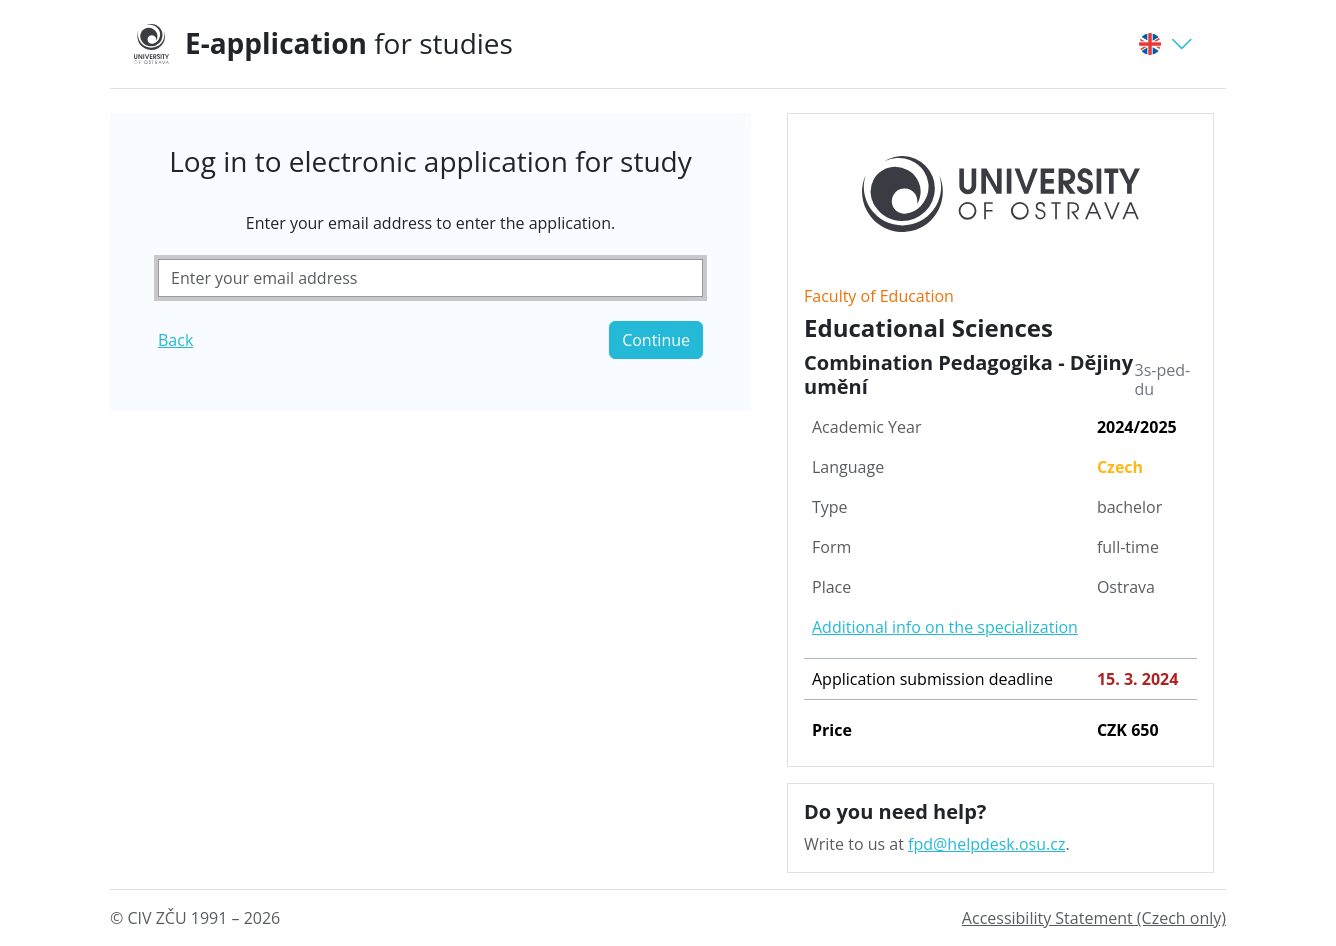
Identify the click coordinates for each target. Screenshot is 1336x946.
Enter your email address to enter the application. (430, 223)
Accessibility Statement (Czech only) (1094, 918)
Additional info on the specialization (945, 627)
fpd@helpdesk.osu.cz (986, 844)
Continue (656, 340)
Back (175, 340)
